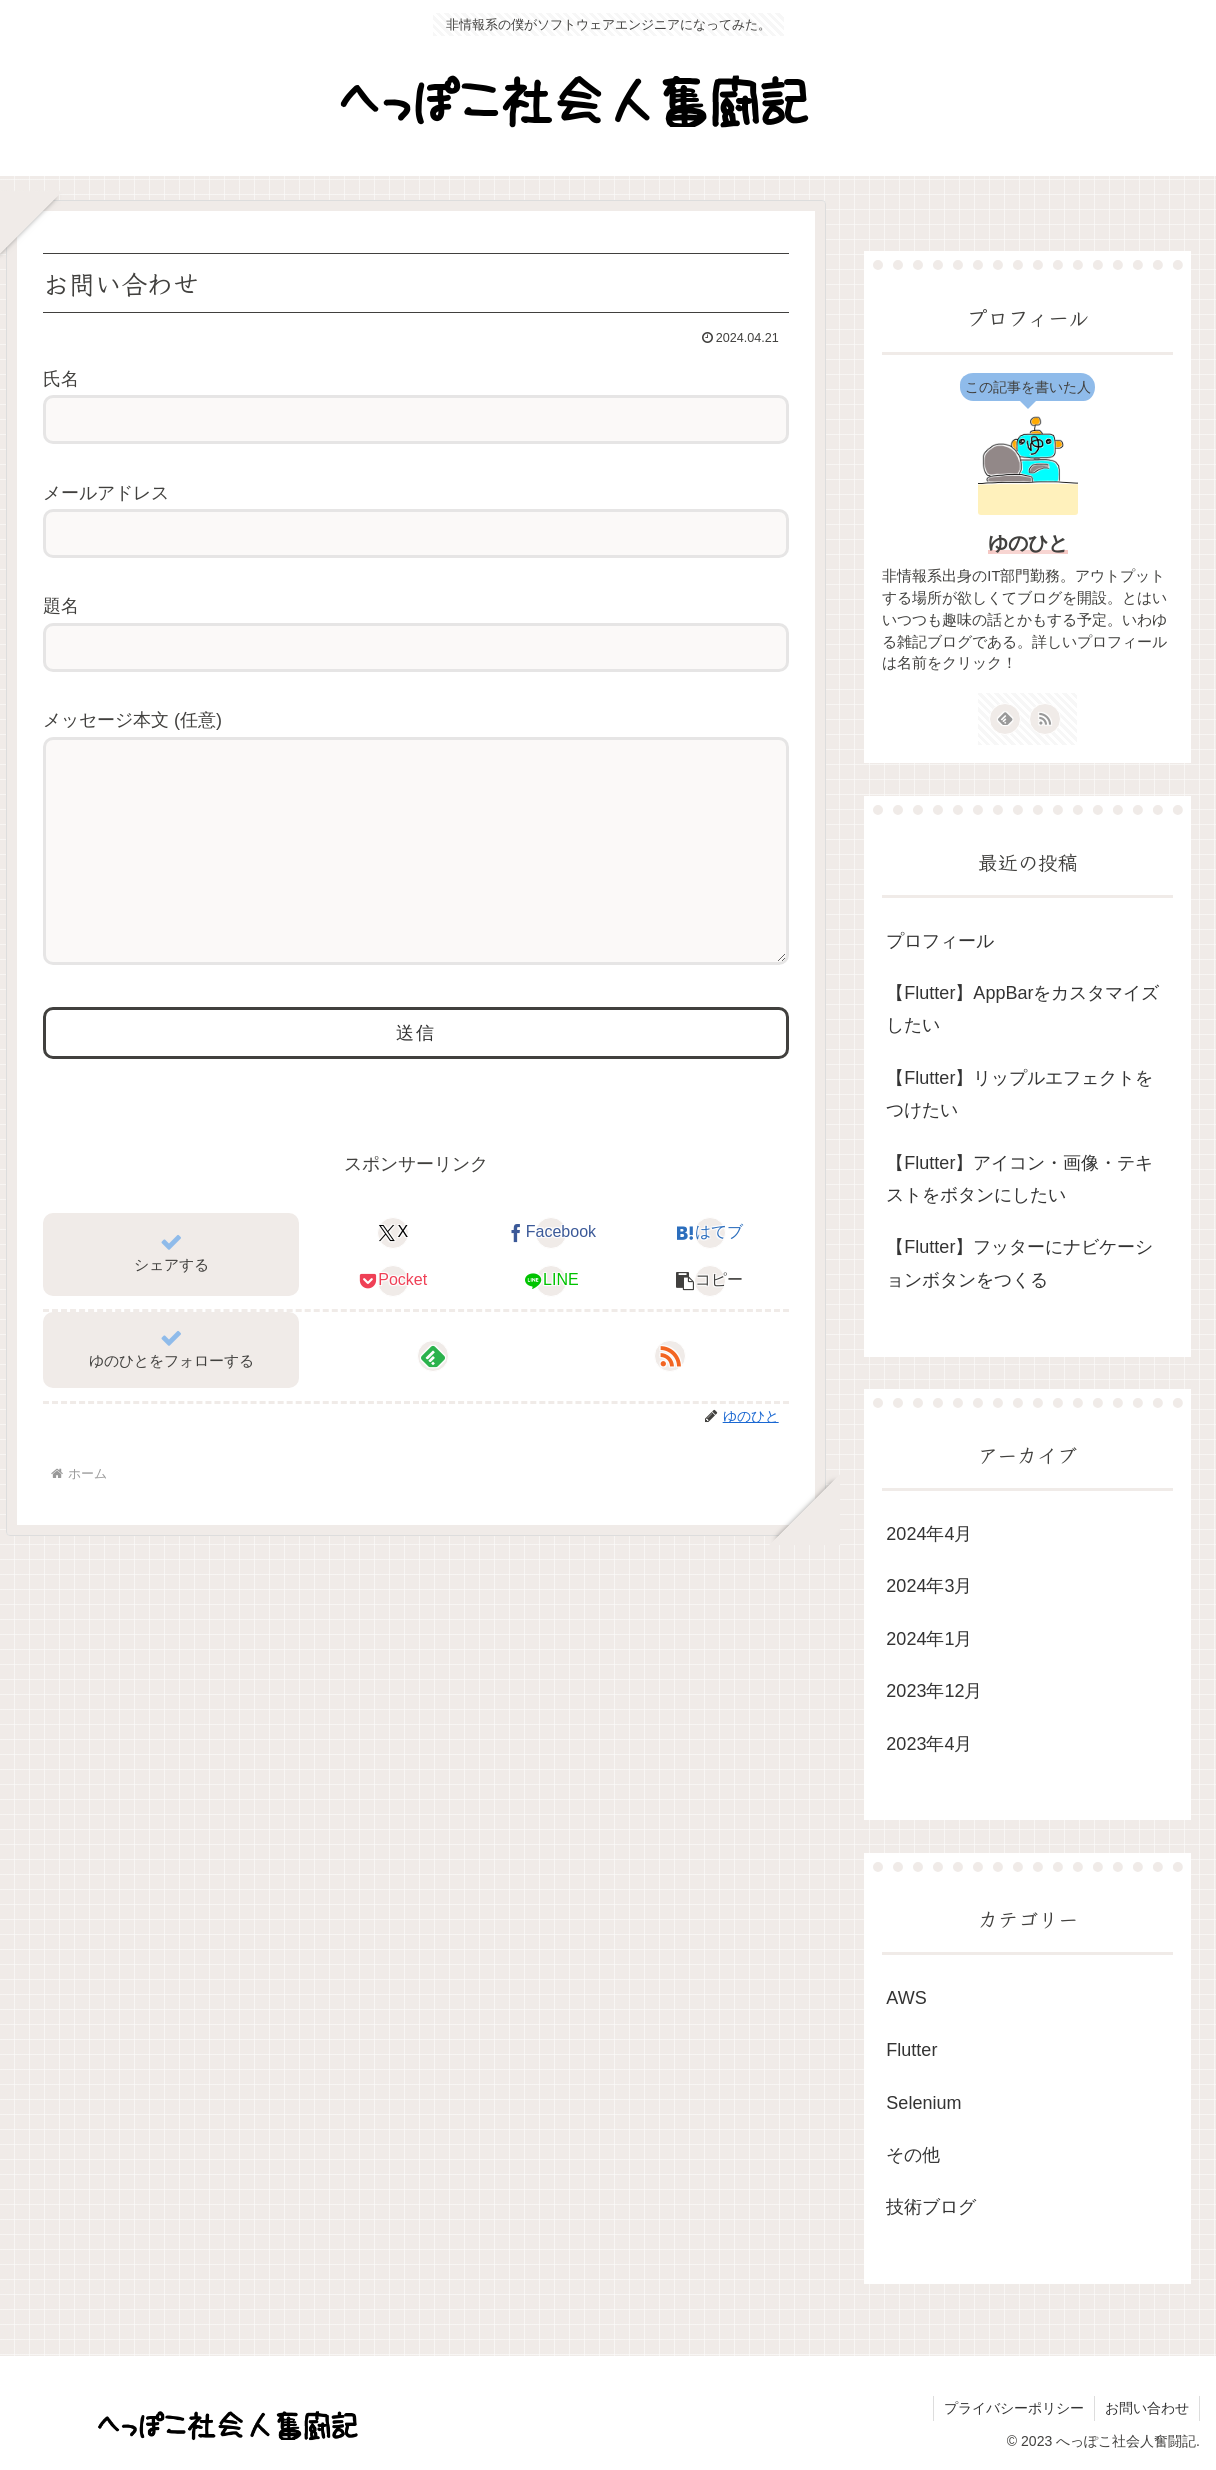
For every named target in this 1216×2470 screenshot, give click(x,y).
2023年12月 (934, 1691)
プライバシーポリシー (1014, 2408)
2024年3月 (929, 1586)
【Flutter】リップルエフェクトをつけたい (1019, 1094)
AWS (906, 1998)
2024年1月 (929, 1639)
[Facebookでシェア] (551, 1273)
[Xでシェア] (393, 1273)
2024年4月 (929, 1534)
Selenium (923, 2103)
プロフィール (940, 941)
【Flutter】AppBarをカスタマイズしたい (1022, 1009)
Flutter (911, 2050)
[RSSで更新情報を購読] (670, 1396)
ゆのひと (1028, 543)
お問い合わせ (1147, 2408)
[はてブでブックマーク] (710, 1273)
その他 (913, 2155)
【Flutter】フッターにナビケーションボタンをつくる (1019, 1263)
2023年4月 (929, 1744)
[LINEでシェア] (551, 1321)
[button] (710, 1321)
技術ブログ (931, 2207)
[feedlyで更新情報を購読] (433, 1396)
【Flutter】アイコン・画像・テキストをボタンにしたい (1019, 1179)
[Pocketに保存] (393, 1321)
